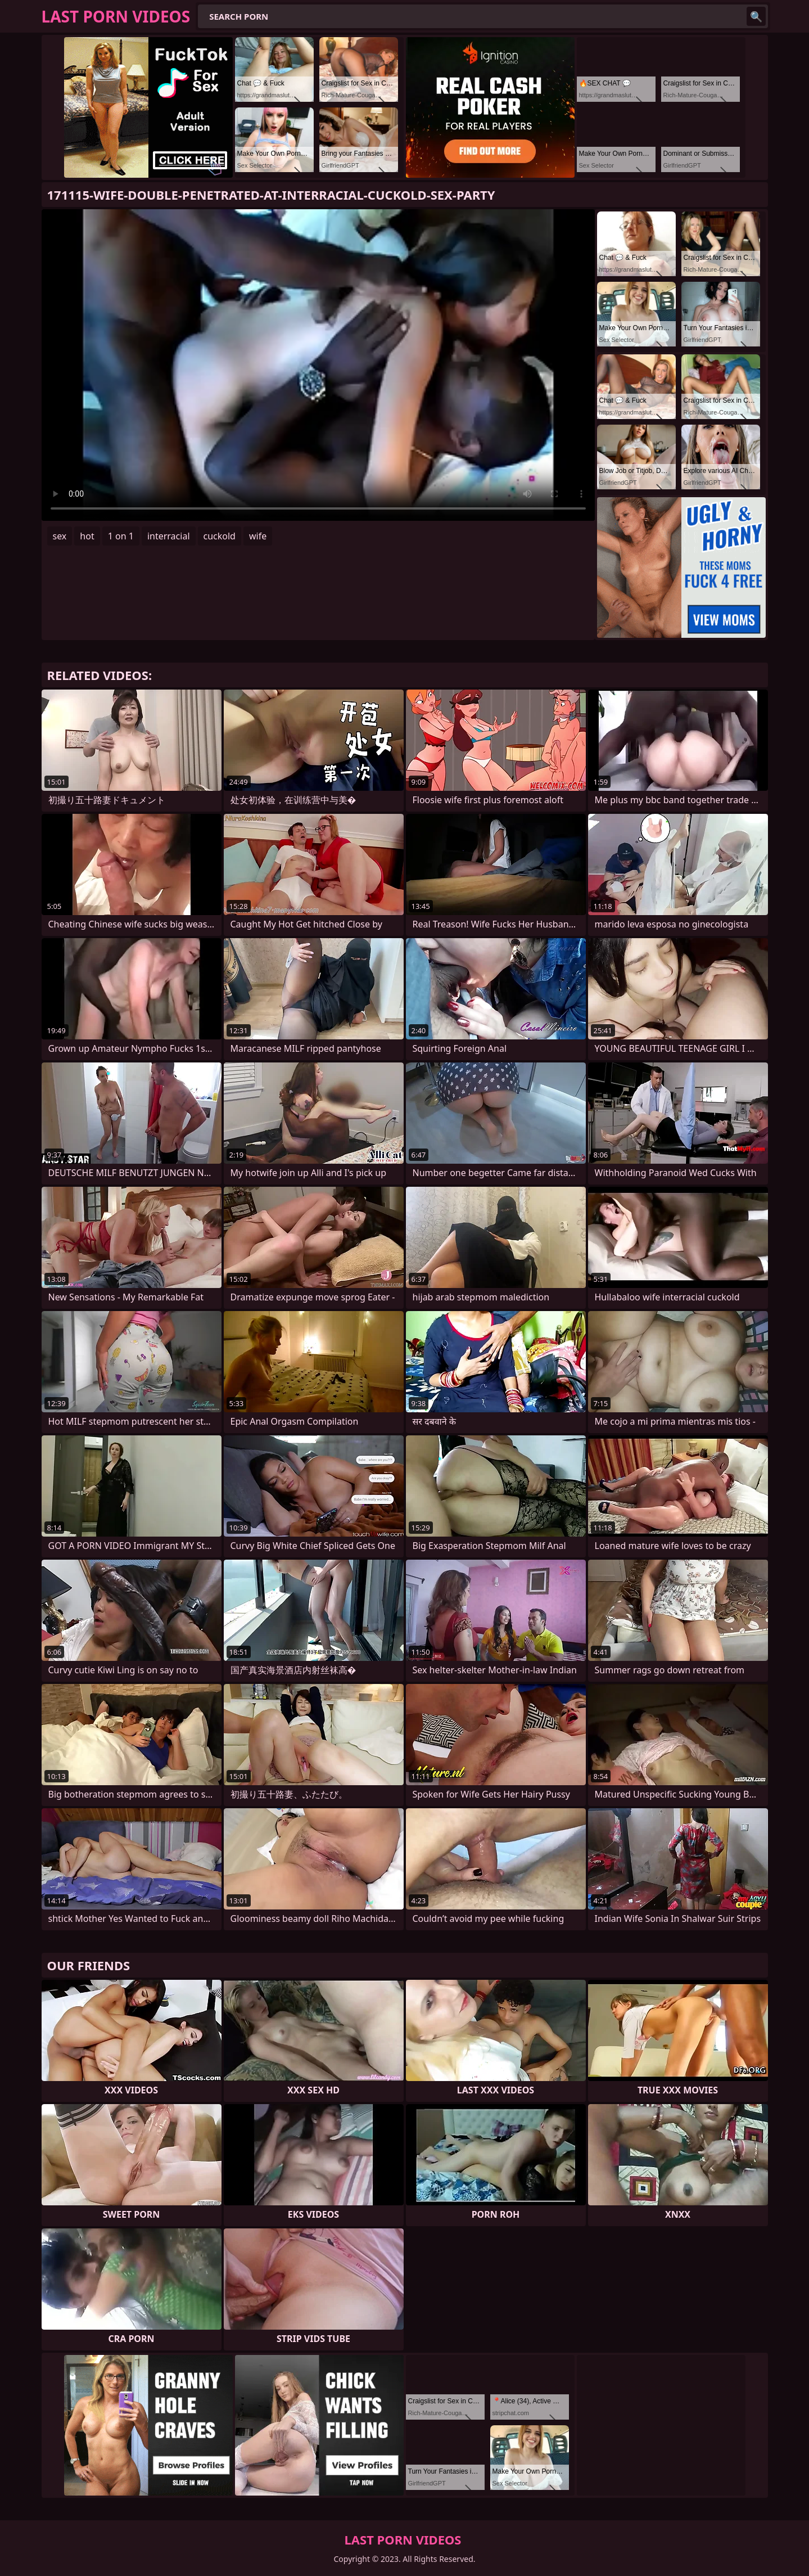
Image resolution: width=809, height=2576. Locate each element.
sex (60, 536)
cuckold (220, 536)
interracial (168, 536)
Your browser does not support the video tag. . (318, 365)
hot (87, 536)
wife (257, 536)
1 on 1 (121, 536)
